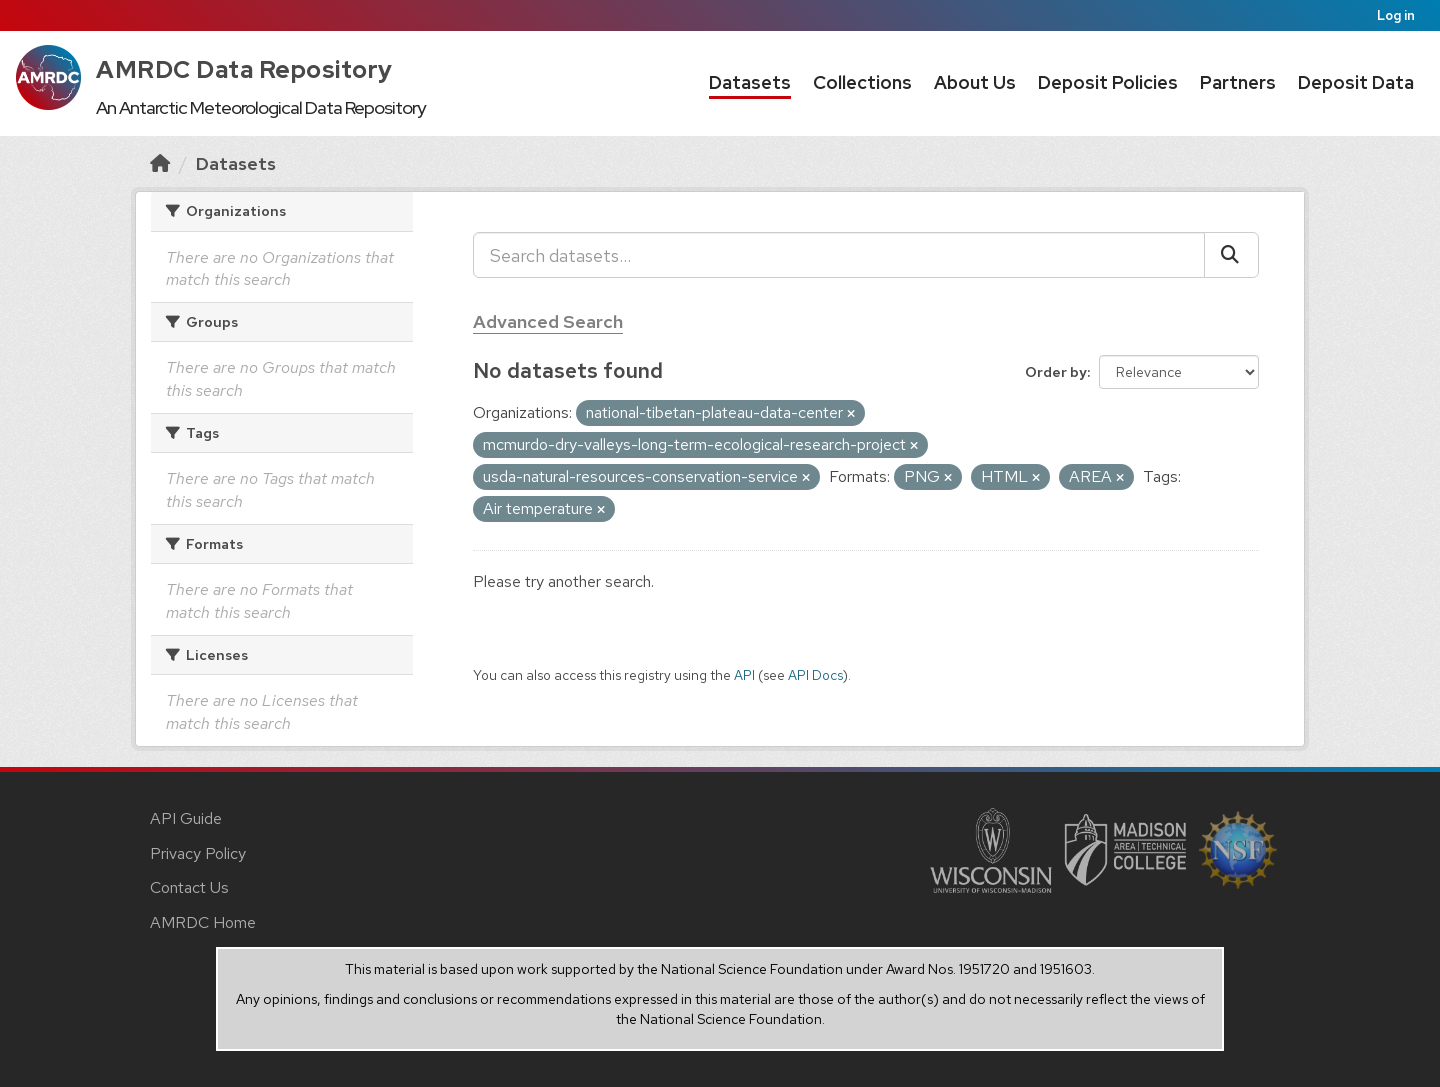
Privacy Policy (198, 853)
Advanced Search (548, 321)
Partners (1238, 82)
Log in (1396, 15)
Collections (862, 82)
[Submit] (1231, 255)
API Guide (186, 818)
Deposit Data (1356, 82)
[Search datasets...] (839, 255)
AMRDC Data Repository (244, 69)
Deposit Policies (1108, 82)
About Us (975, 82)
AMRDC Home (203, 922)
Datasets (750, 82)
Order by (1056, 372)
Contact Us (189, 887)
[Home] (160, 163)
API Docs (815, 675)
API (744, 675)
